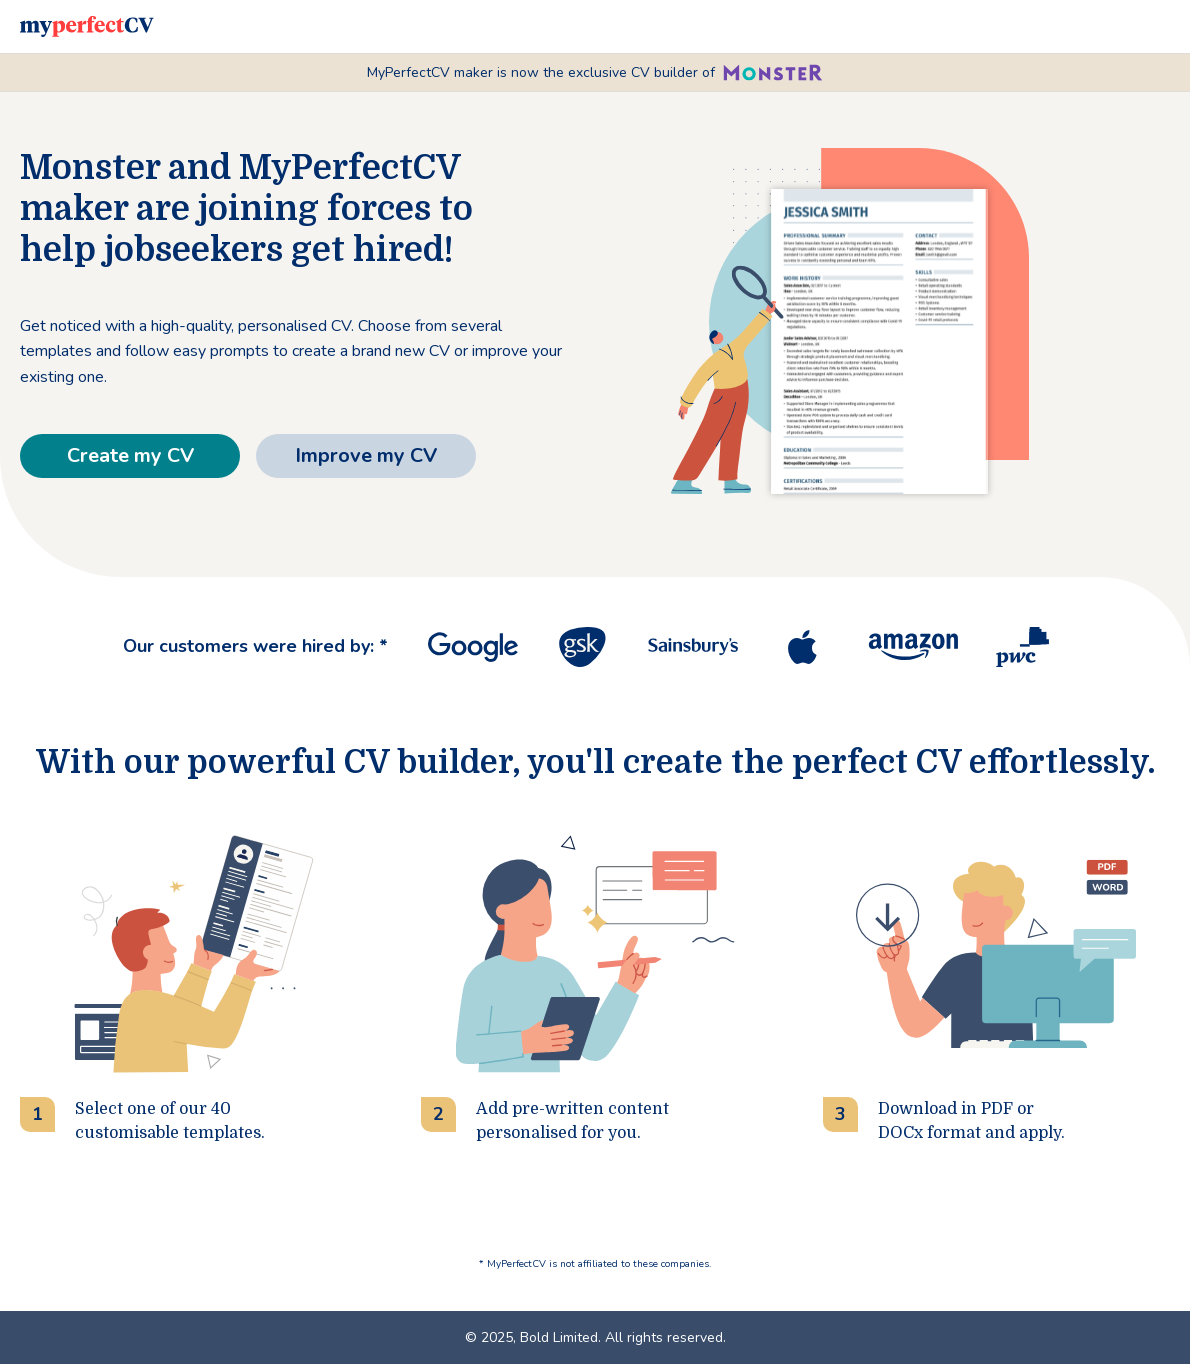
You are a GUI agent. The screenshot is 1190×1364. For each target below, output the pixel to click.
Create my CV (130, 455)
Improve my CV (366, 455)
